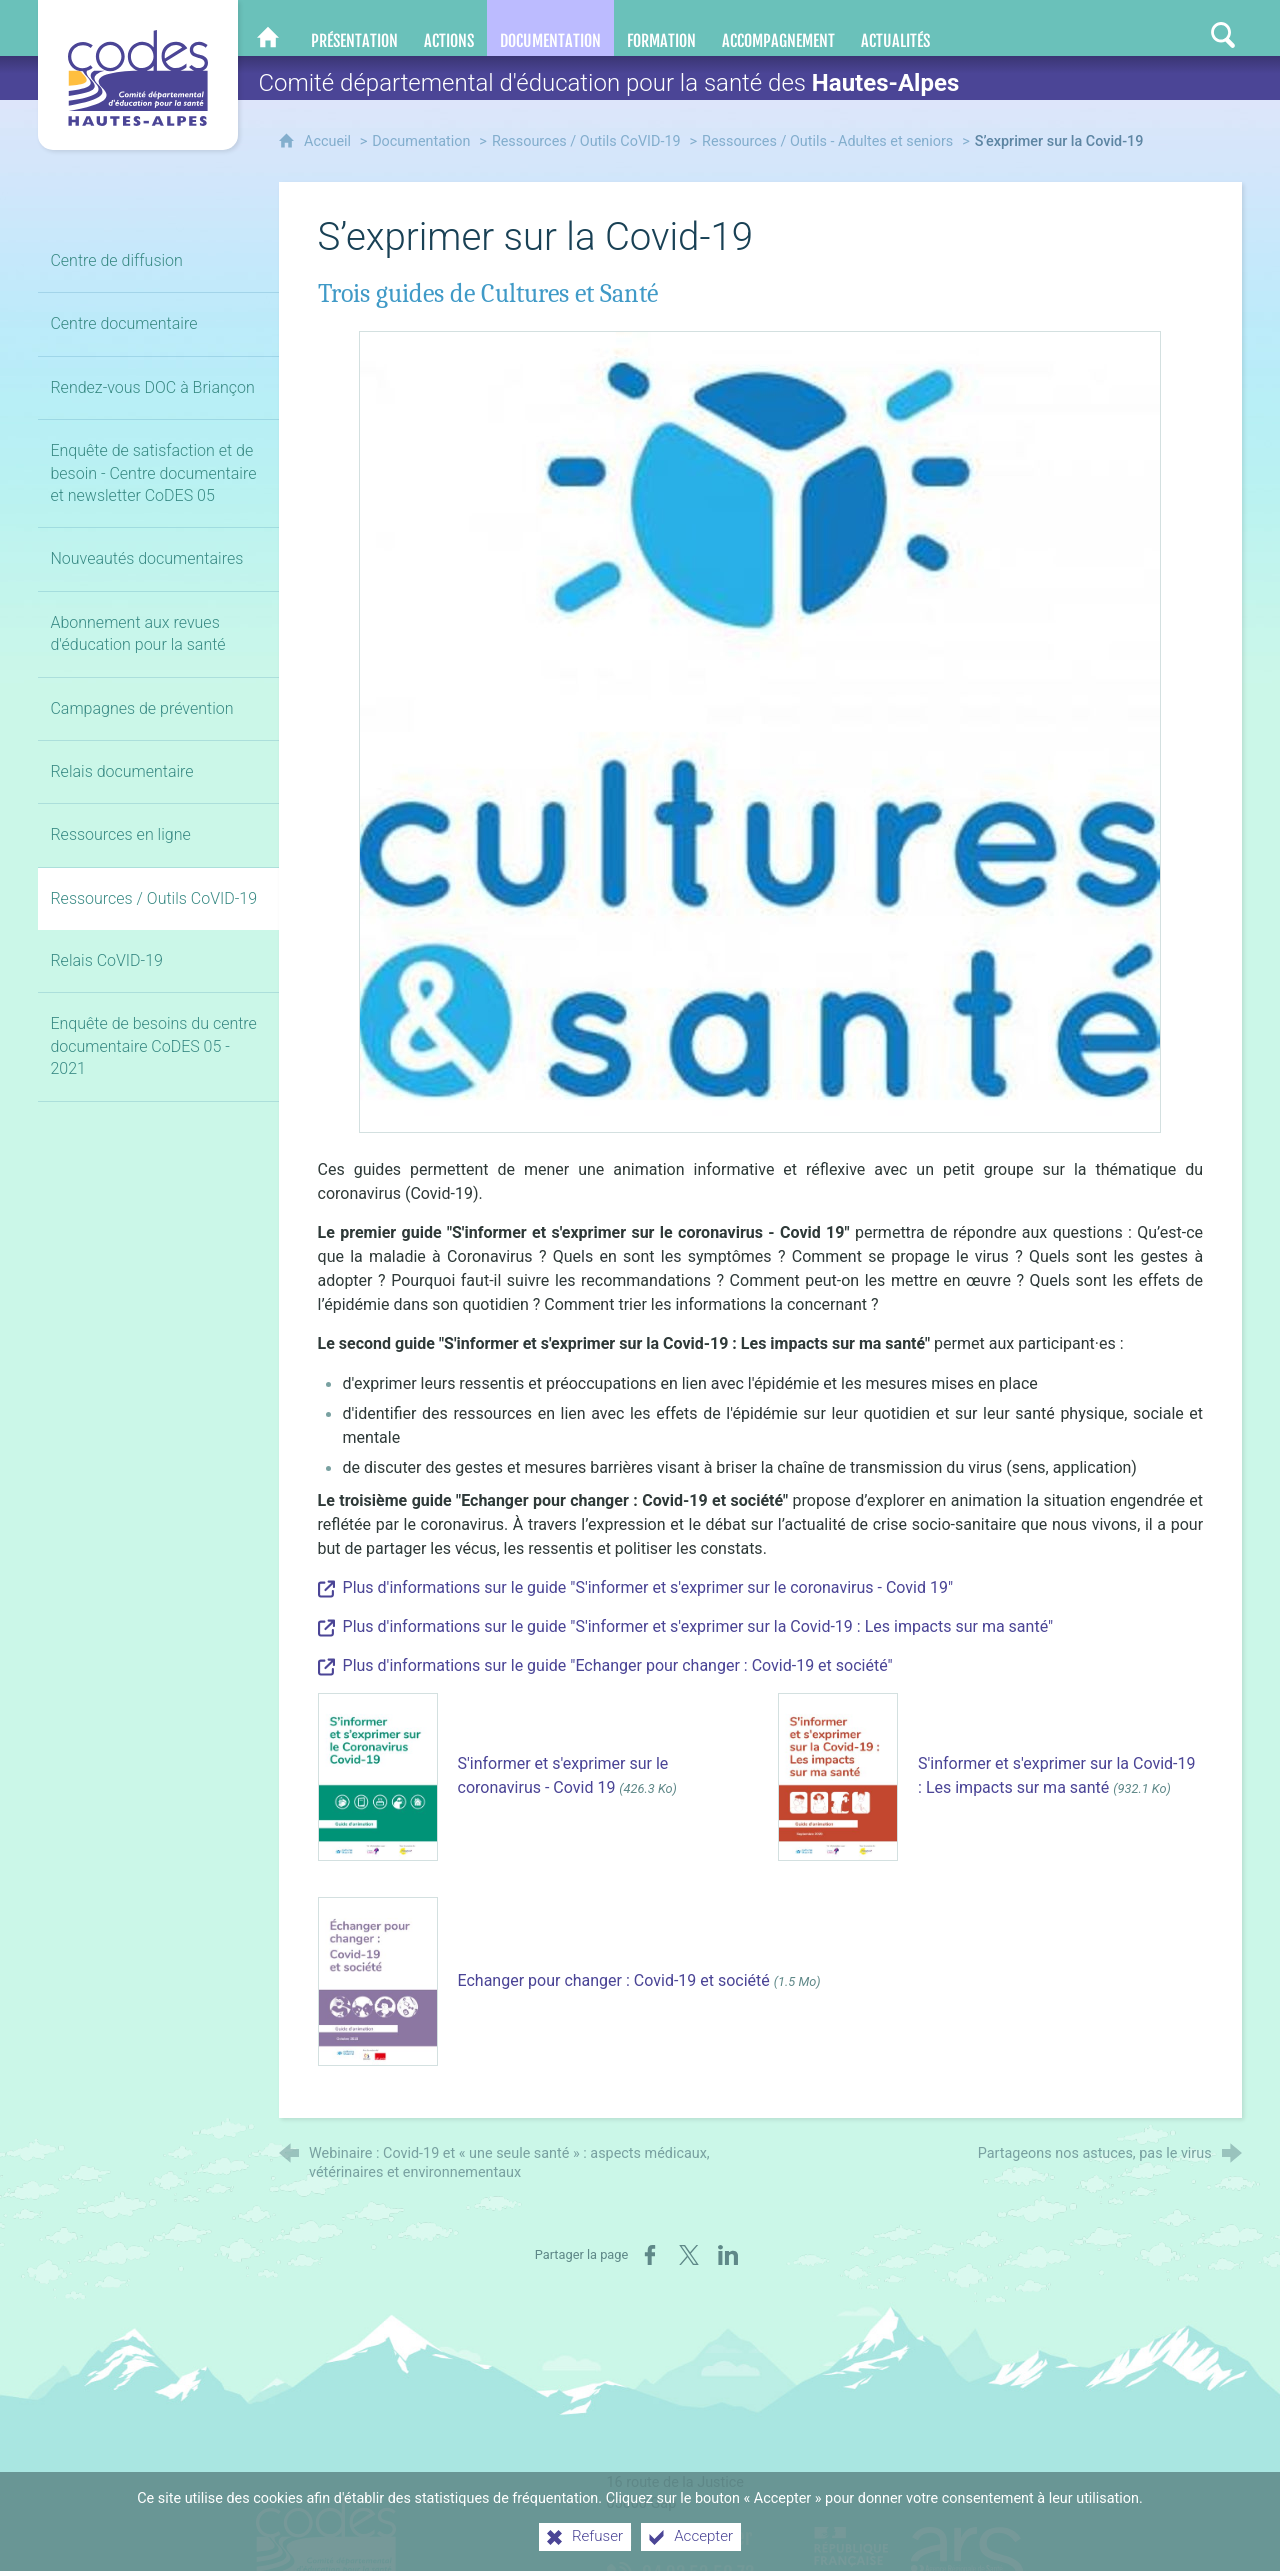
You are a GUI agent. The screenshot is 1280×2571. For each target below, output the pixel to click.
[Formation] (661, 28)
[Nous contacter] (1066, 28)
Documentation (421, 141)
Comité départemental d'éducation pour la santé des (608, 83)
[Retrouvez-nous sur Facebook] (1104, 28)
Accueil (329, 141)
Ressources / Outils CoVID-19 (586, 141)
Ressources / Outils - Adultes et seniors (827, 141)
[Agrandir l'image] (760, 730)
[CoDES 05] (268, 28)
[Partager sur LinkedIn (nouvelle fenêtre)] (728, 2255)
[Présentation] (354, 28)
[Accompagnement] (778, 28)
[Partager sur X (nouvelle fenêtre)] (689, 2255)
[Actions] (449, 28)
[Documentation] (550, 28)
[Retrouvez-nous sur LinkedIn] (1144, 28)
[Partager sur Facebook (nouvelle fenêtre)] (650, 2255)
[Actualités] (895, 28)
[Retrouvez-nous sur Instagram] (1184, 28)
